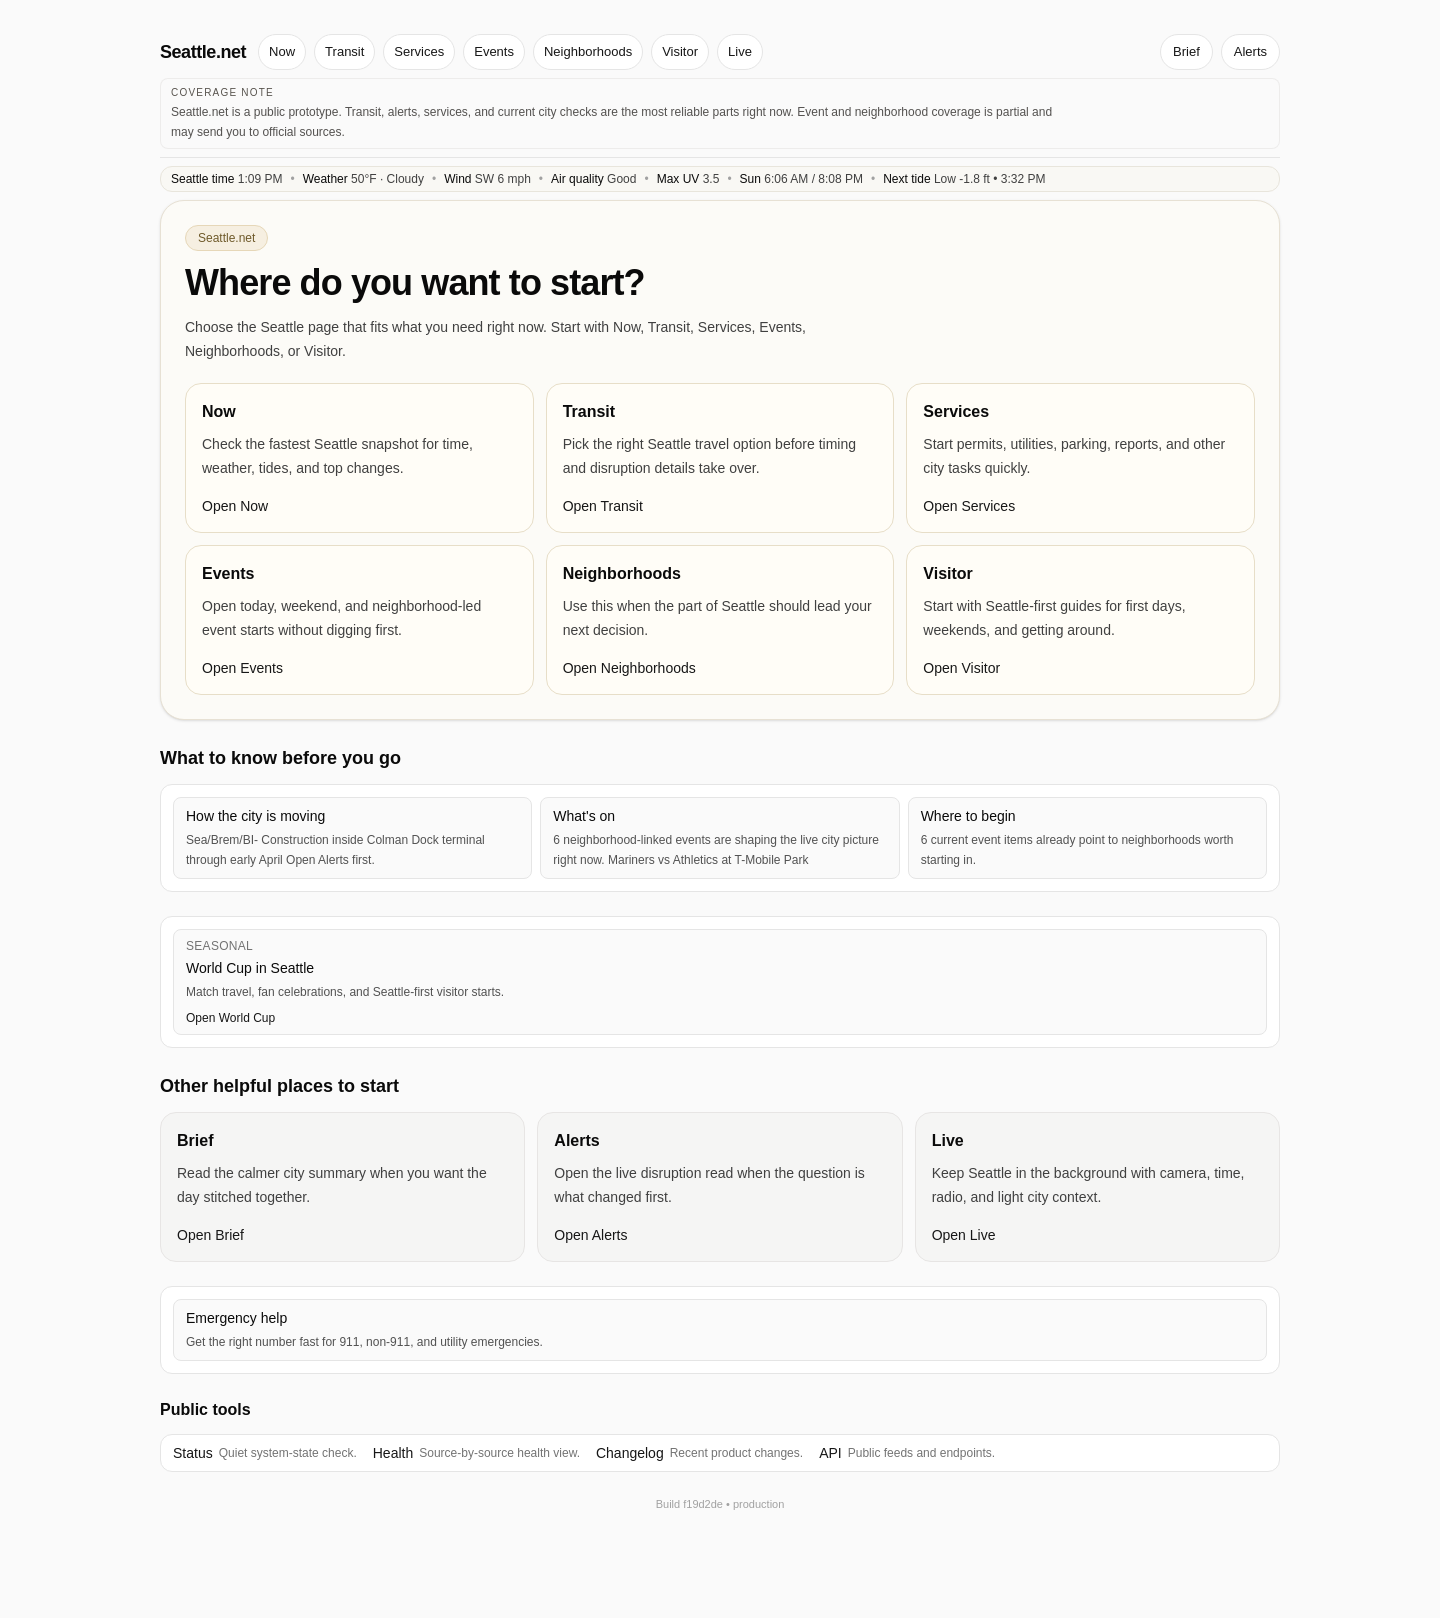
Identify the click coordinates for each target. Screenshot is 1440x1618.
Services (419, 51)
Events (494, 51)
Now (282, 51)
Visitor (680, 51)
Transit (344, 51)
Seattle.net (203, 52)
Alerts (1250, 51)
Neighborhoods (588, 51)
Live (740, 51)
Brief (1186, 51)
